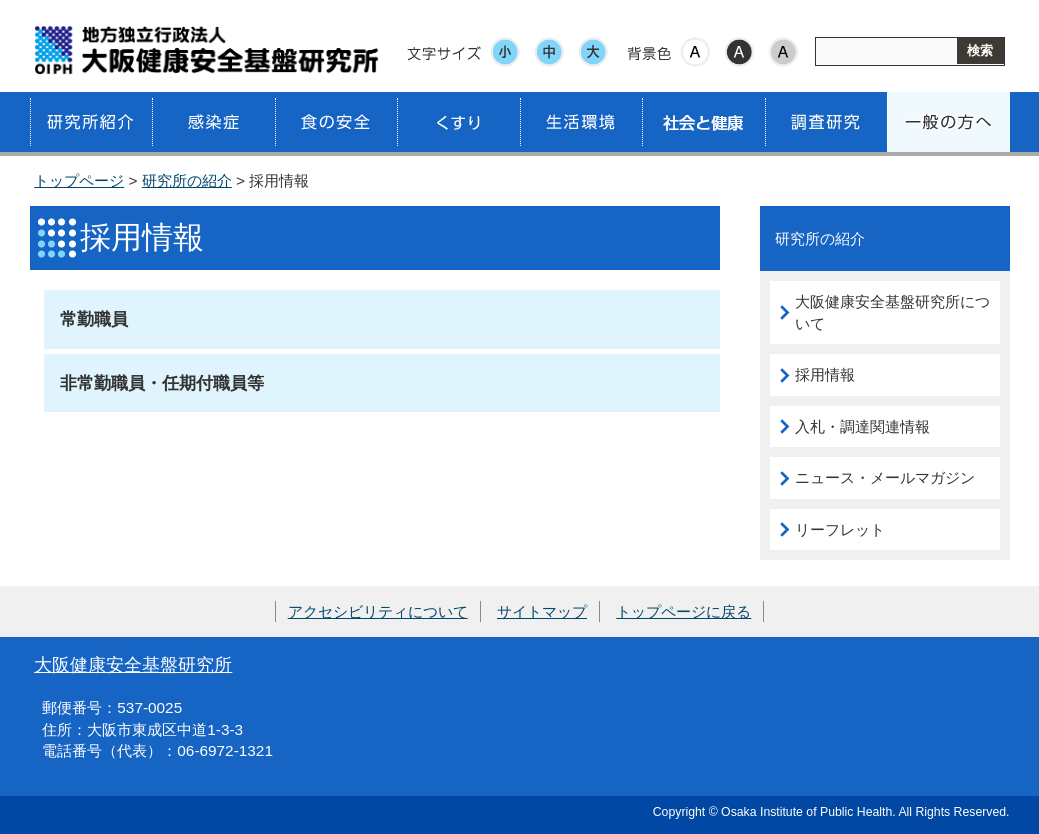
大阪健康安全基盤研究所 (133, 664)
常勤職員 (94, 319)
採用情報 (825, 374)
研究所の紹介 (187, 180)
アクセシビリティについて (378, 611)
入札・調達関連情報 (862, 426)
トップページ (79, 180)
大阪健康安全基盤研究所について (892, 312)
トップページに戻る (683, 611)
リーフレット (840, 529)
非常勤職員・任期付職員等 (162, 383)
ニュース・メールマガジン (885, 477)
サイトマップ (542, 611)
